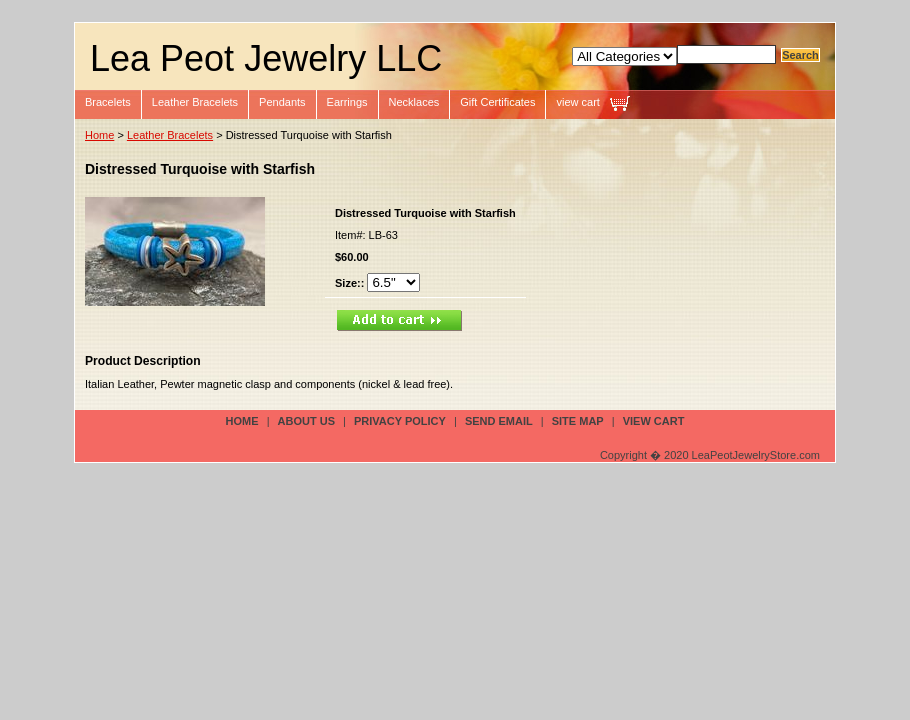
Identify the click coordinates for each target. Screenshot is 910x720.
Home (99, 135)
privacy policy (400, 421)
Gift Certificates (497, 102)
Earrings (347, 102)
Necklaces (414, 102)
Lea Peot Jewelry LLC (266, 58)
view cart (577, 102)
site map (578, 421)
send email (499, 421)
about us (306, 421)
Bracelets (108, 102)
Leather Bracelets (195, 102)
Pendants (282, 102)
